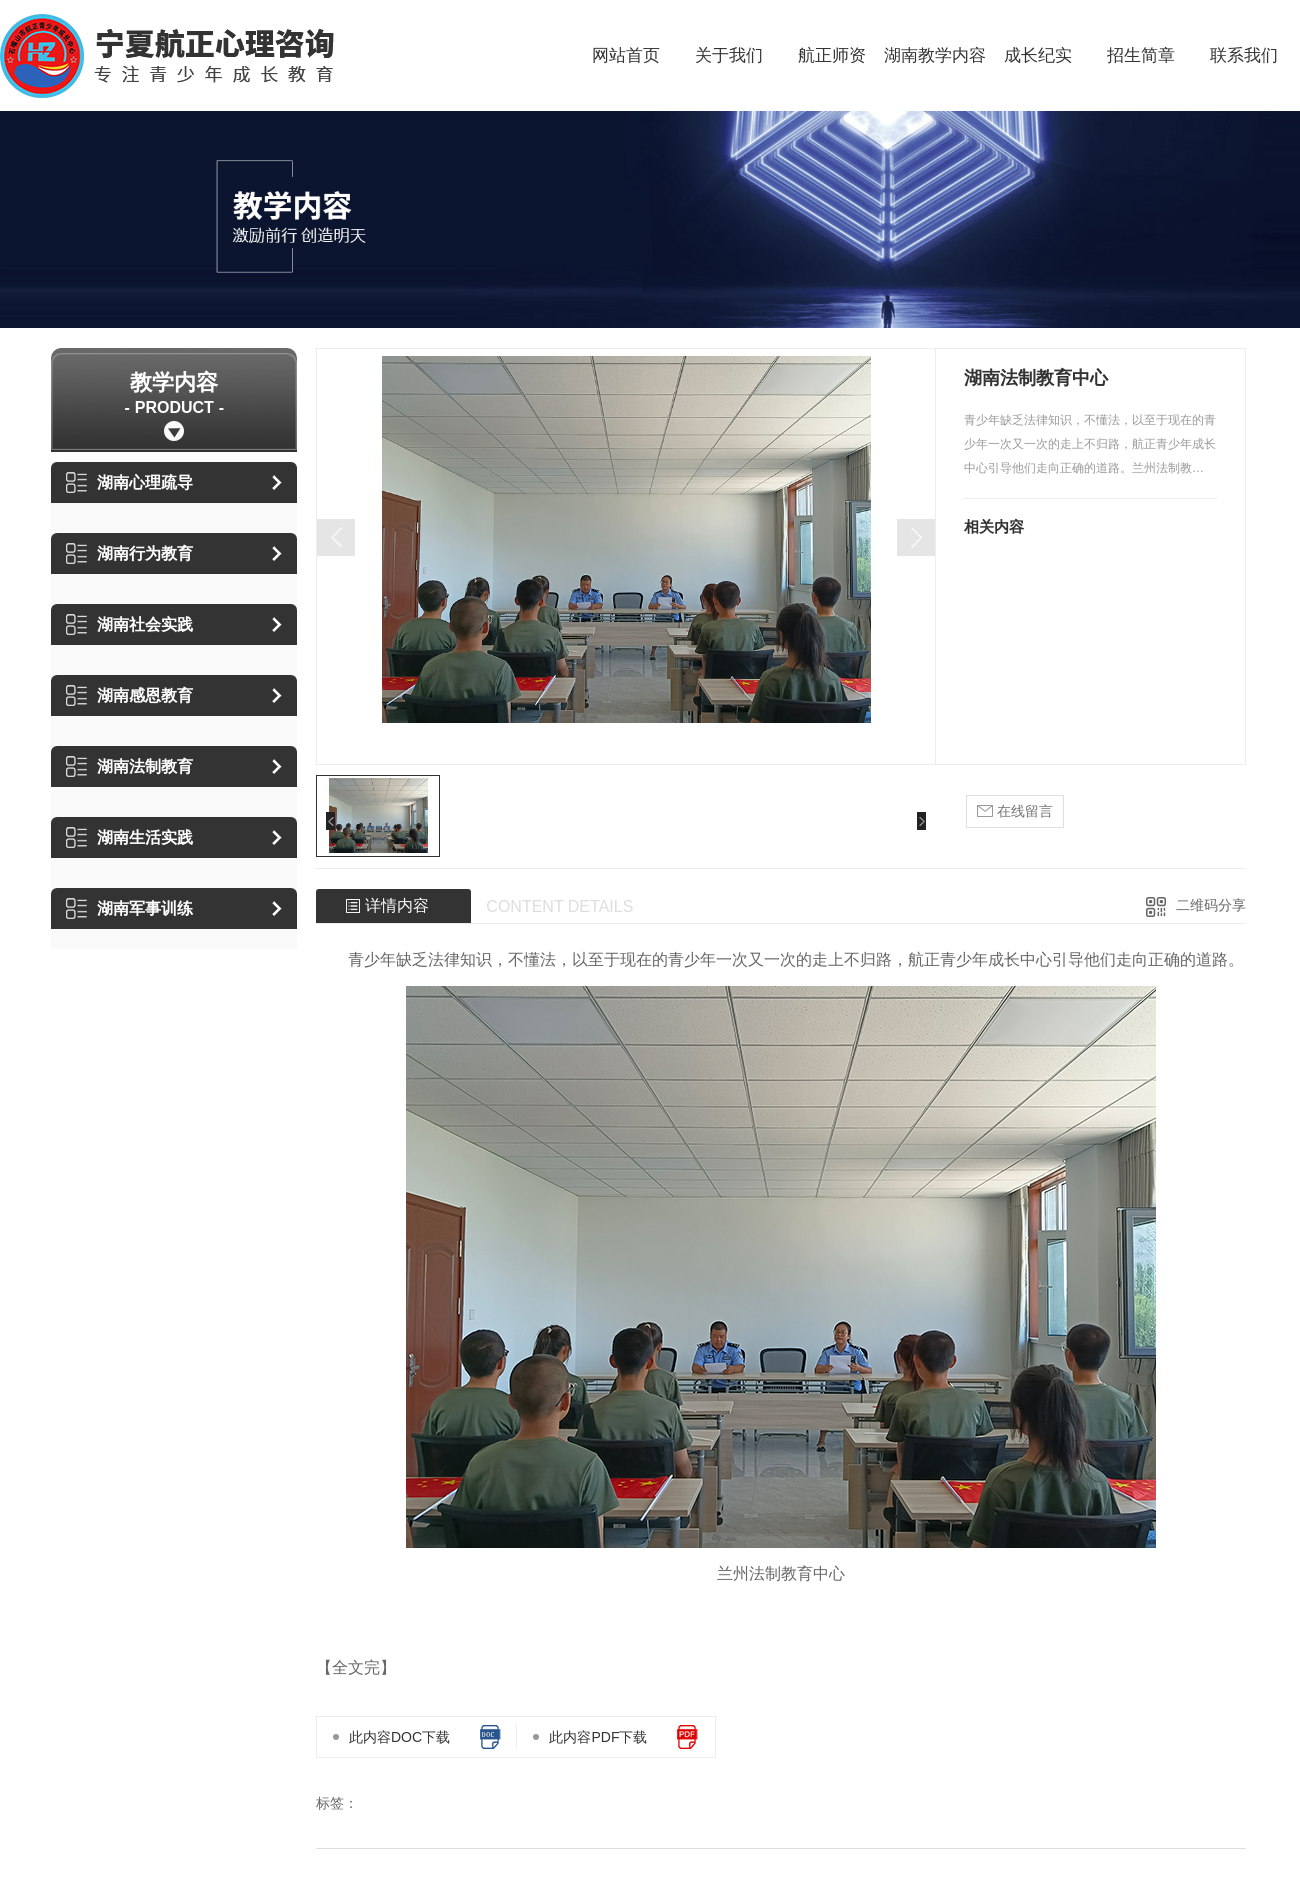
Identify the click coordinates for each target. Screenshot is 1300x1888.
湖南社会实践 (129, 624)
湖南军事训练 (129, 908)
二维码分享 (1211, 905)
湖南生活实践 (129, 837)
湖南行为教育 (129, 553)
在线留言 (1015, 811)
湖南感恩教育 (129, 695)
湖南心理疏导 (129, 482)
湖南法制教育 (129, 766)
